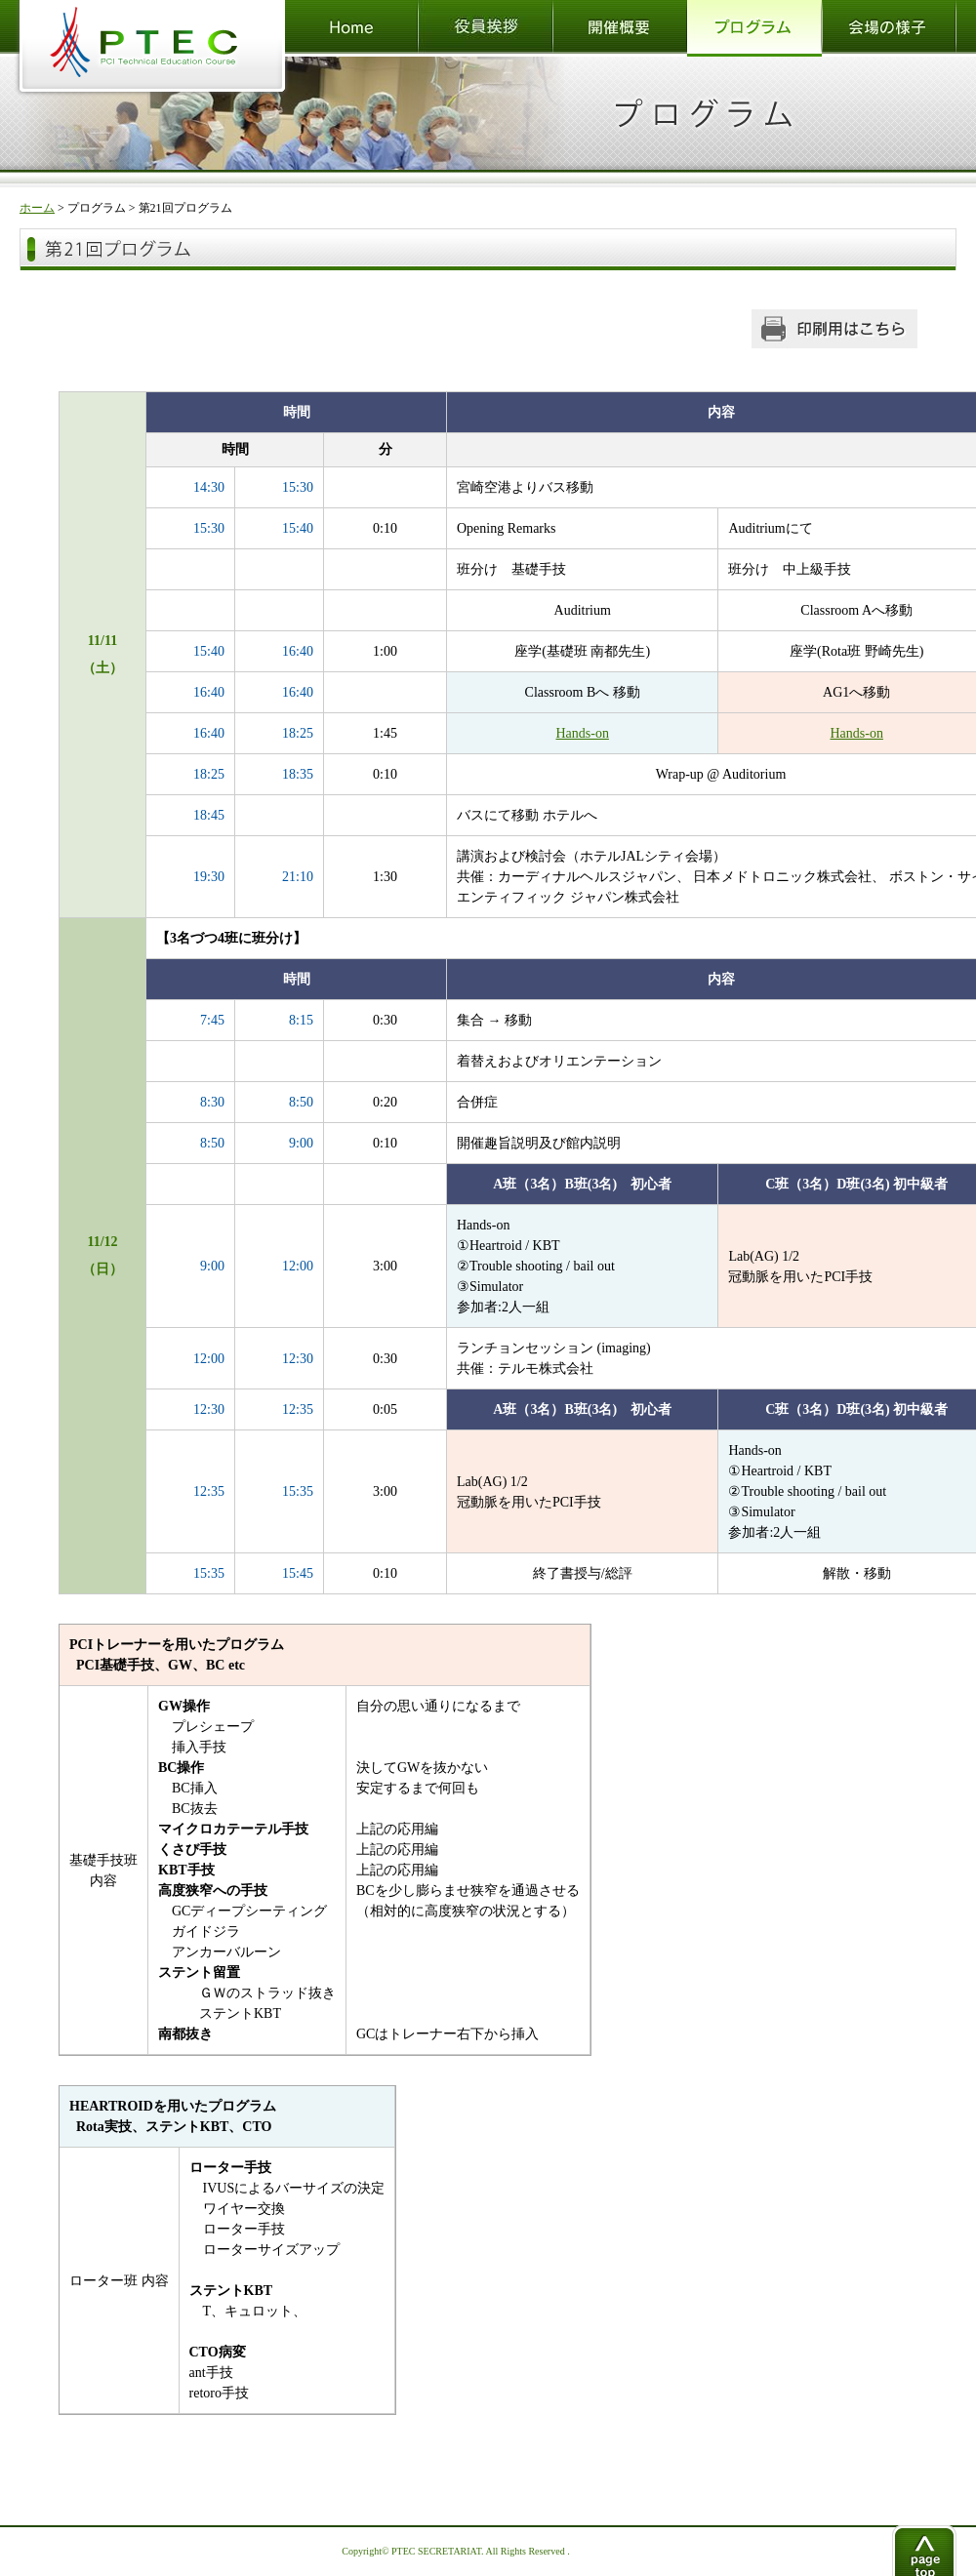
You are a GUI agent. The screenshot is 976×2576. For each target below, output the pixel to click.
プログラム (96, 208)
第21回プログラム (185, 208)
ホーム (37, 208)
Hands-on (581, 733)
